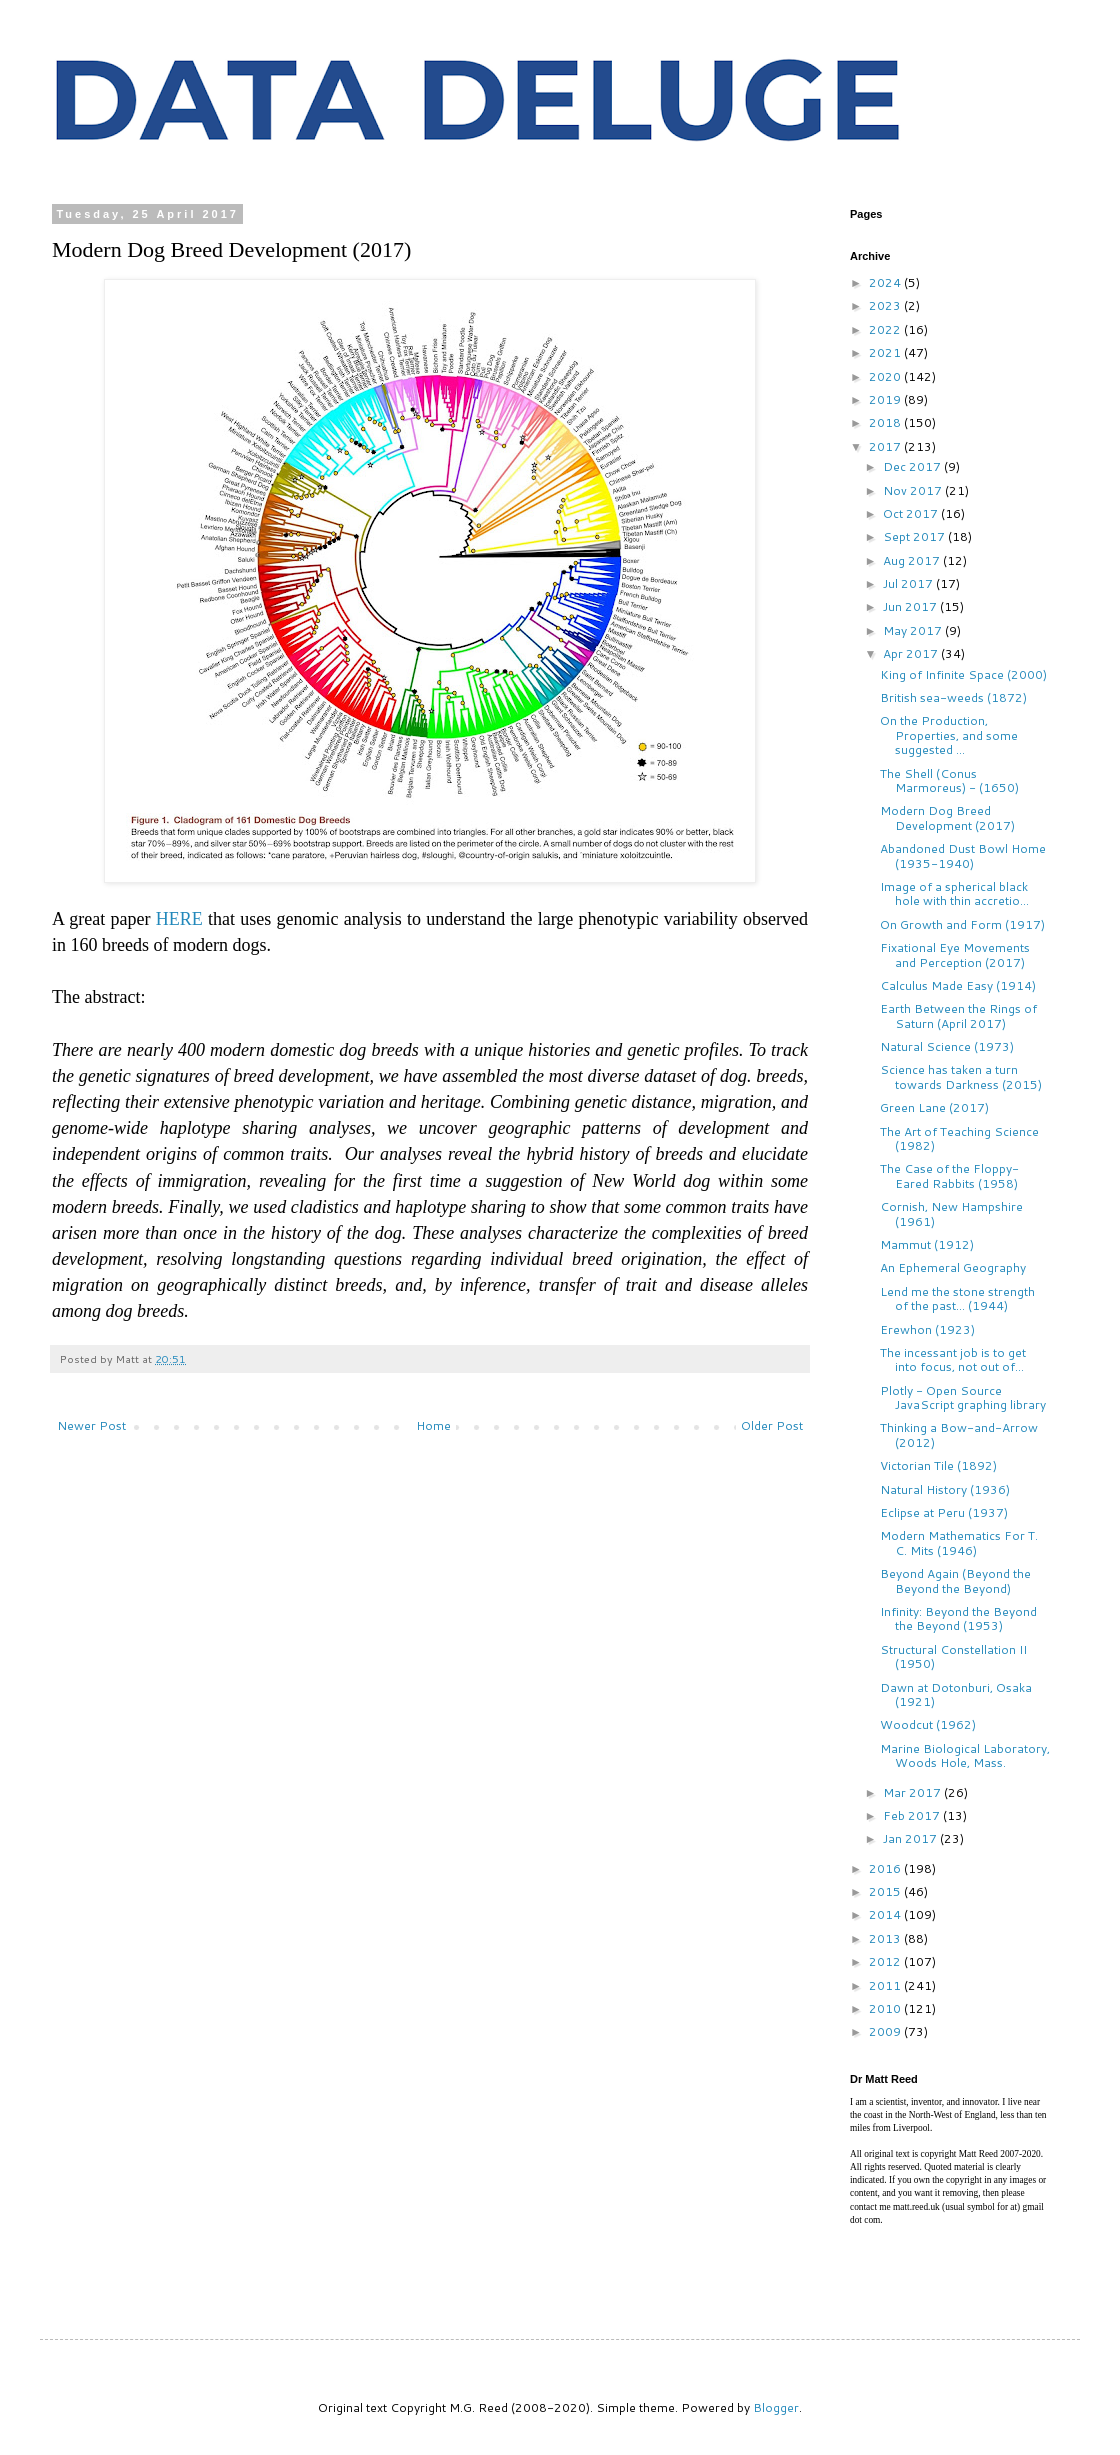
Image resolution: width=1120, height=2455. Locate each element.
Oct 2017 (912, 513)
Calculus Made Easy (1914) (958, 985)
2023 (886, 305)
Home (433, 1425)
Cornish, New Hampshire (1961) (951, 1213)
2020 (886, 376)
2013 (886, 1938)
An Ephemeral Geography (953, 1267)
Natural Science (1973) (947, 1046)
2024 (886, 282)
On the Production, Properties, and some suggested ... (949, 735)
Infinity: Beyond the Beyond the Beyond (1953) (958, 1618)
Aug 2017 (913, 560)
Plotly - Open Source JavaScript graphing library (963, 1397)
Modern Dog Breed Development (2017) (947, 817)
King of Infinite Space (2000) (963, 674)
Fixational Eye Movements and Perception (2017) (955, 954)
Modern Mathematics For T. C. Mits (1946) (959, 1542)
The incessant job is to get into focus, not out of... (953, 1359)
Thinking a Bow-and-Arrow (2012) (959, 1434)
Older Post (772, 1425)
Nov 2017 (914, 490)
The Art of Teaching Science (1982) (959, 1138)
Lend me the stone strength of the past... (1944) (957, 1298)
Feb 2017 (913, 1815)
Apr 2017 (912, 653)
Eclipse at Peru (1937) (944, 1512)
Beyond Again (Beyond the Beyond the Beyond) (955, 1580)
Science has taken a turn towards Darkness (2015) (961, 1076)
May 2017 (914, 630)
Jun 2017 (911, 606)
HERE (179, 919)
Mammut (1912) (927, 1244)
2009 (886, 2031)
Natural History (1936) (945, 1489)
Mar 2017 (913, 1792)
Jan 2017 (911, 1838)
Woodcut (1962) (928, 1724)
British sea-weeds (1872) (953, 697)
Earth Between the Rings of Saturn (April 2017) (958, 1015)
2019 (886, 399)
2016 (886, 1868)
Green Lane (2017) (934, 1107)
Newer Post (91, 1425)
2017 (886, 446)
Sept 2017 (915, 536)
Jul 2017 (909, 583)
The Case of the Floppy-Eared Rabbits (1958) (949, 1175)
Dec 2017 (913, 466)
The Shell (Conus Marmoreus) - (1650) (949, 780)
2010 (886, 2008)
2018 (886, 422)
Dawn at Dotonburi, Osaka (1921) (956, 1694)
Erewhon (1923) (927, 1329)
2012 (886, 1961)
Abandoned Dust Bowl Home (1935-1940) (963, 855)
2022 (886, 329)
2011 (886, 1985)
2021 (886, 352)
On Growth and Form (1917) (962, 924)
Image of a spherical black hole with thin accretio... (954, 893)
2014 (886, 1914)
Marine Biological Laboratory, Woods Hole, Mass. (965, 1755)
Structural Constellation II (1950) (953, 1656)
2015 (886, 1891)
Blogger (776, 2407)
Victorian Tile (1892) (938, 1465)
